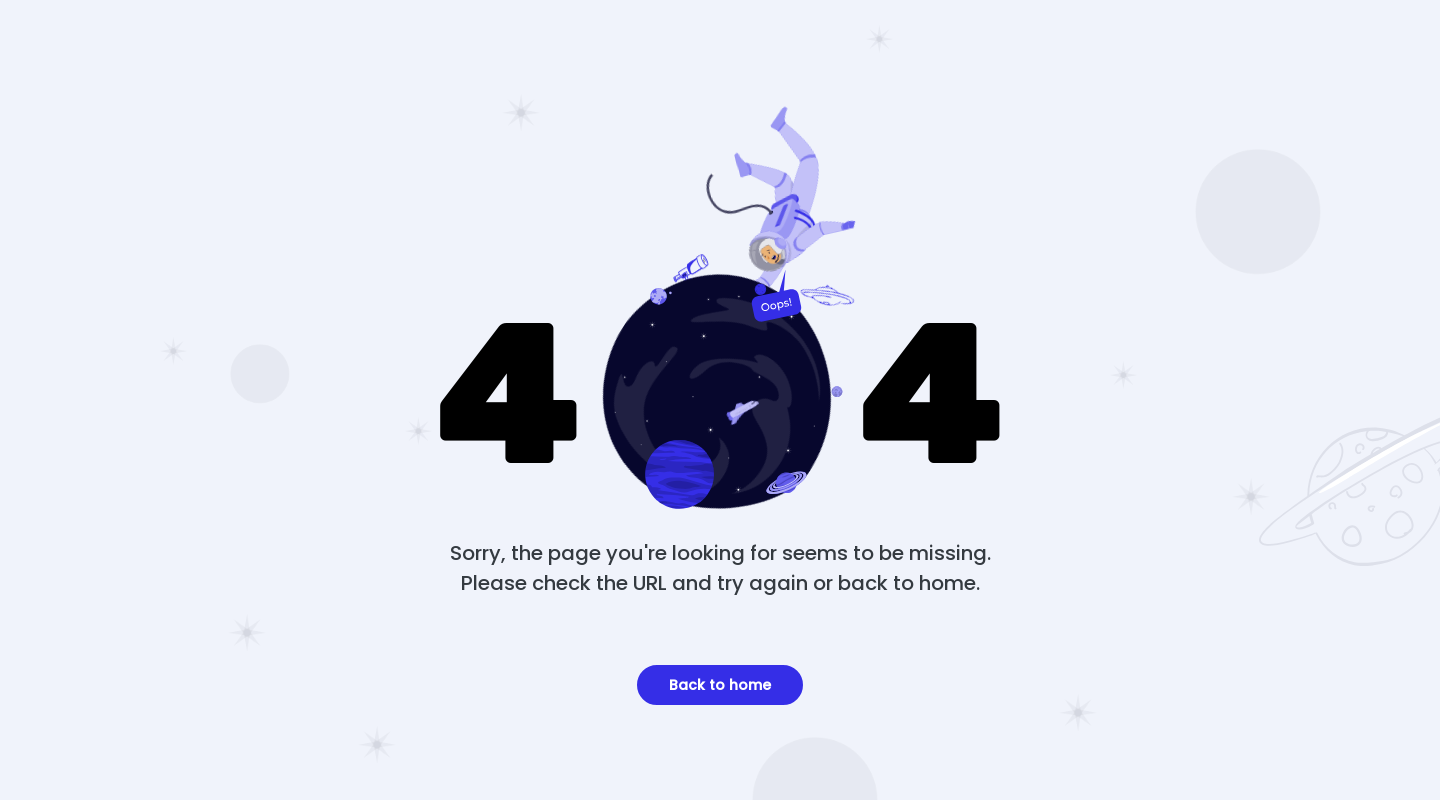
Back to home (720, 685)
